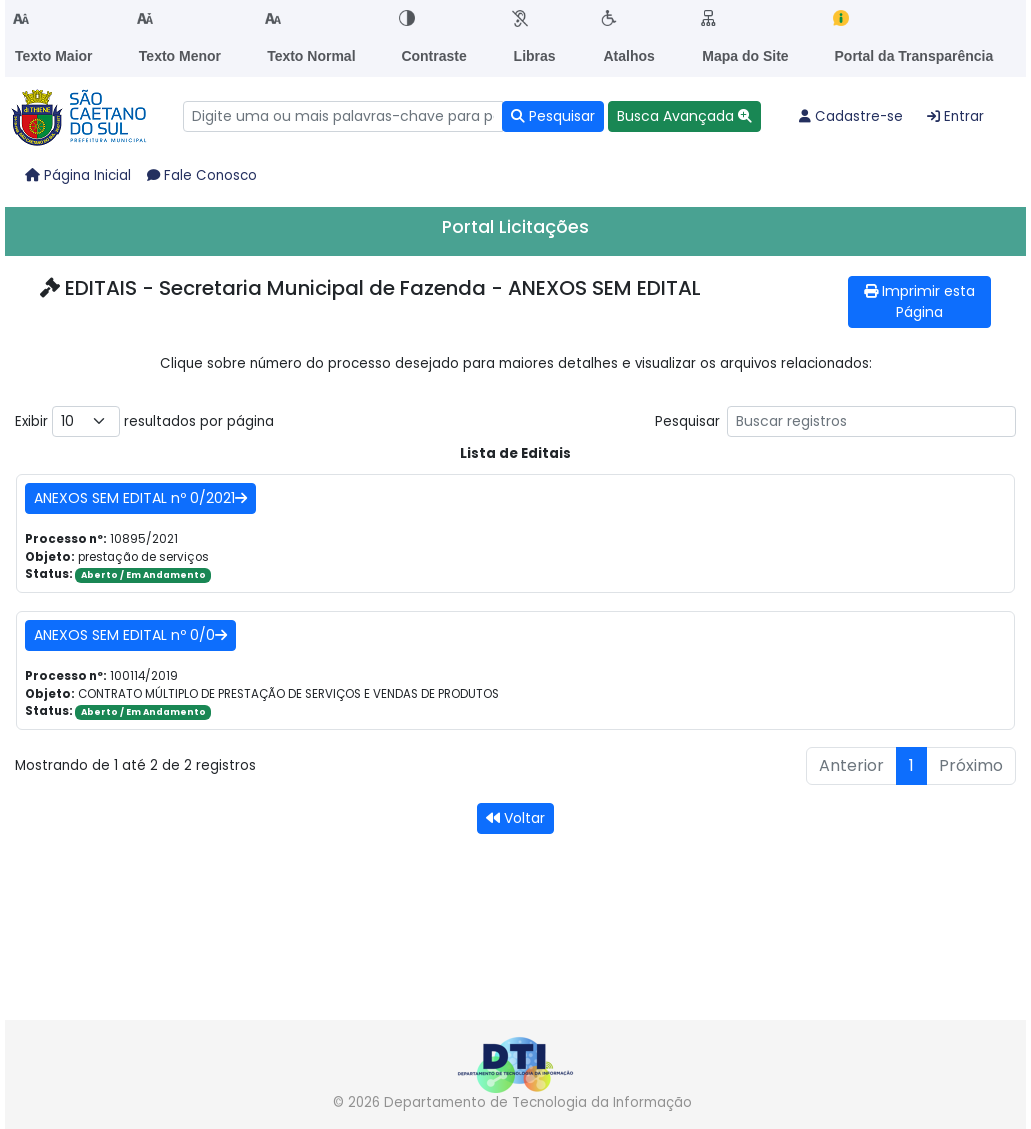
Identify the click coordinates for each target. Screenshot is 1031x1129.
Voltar (515, 818)
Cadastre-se (851, 116)
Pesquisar (835, 421)
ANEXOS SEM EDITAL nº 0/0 (130, 635)
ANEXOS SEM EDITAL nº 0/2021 (140, 498)
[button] (684, 116)
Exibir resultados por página (144, 421)
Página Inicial (78, 175)
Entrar (955, 116)
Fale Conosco (202, 175)
